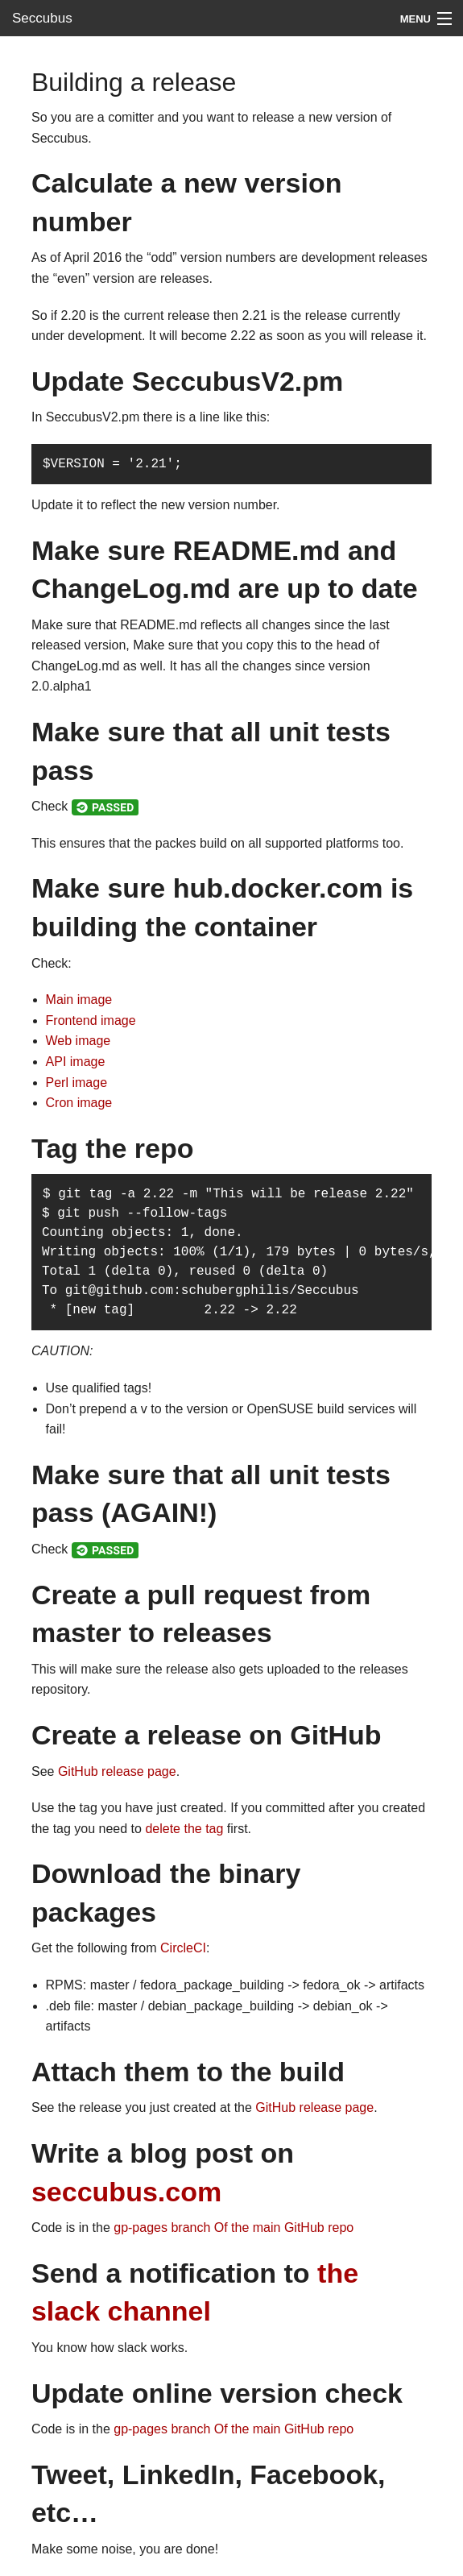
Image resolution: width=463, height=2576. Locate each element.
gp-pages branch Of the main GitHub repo (233, 2227)
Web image (78, 1040)
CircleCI (183, 1948)
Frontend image (91, 1020)
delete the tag (184, 1829)
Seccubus (42, 18)
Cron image (79, 1103)
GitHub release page (117, 1771)
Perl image (76, 1082)
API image (75, 1061)
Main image (79, 999)
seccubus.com (126, 2191)
